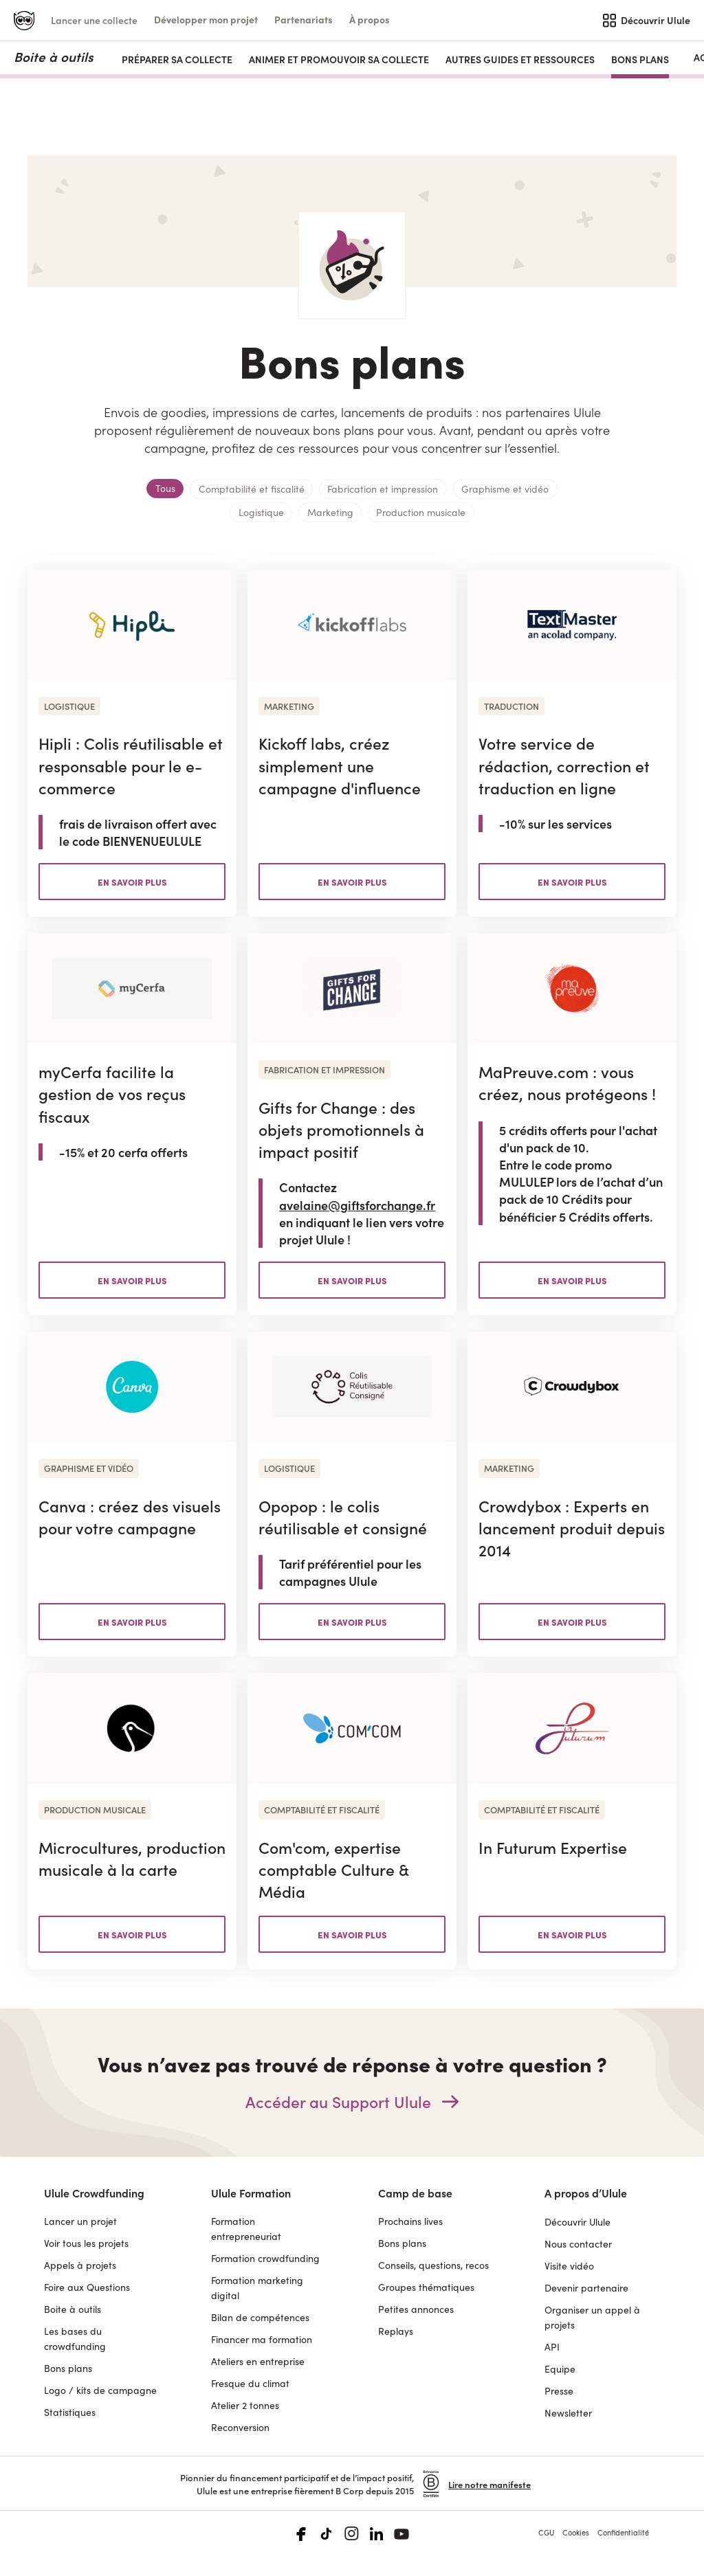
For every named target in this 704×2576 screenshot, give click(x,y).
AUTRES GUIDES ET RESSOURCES (520, 59)
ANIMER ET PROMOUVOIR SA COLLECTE (339, 59)
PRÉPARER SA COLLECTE (177, 59)
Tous (165, 488)
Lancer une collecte (94, 20)
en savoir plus (132, 881)
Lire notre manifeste (489, 2484)
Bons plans (640, 59)
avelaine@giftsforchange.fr (357, 1204)
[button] (206, 19)
